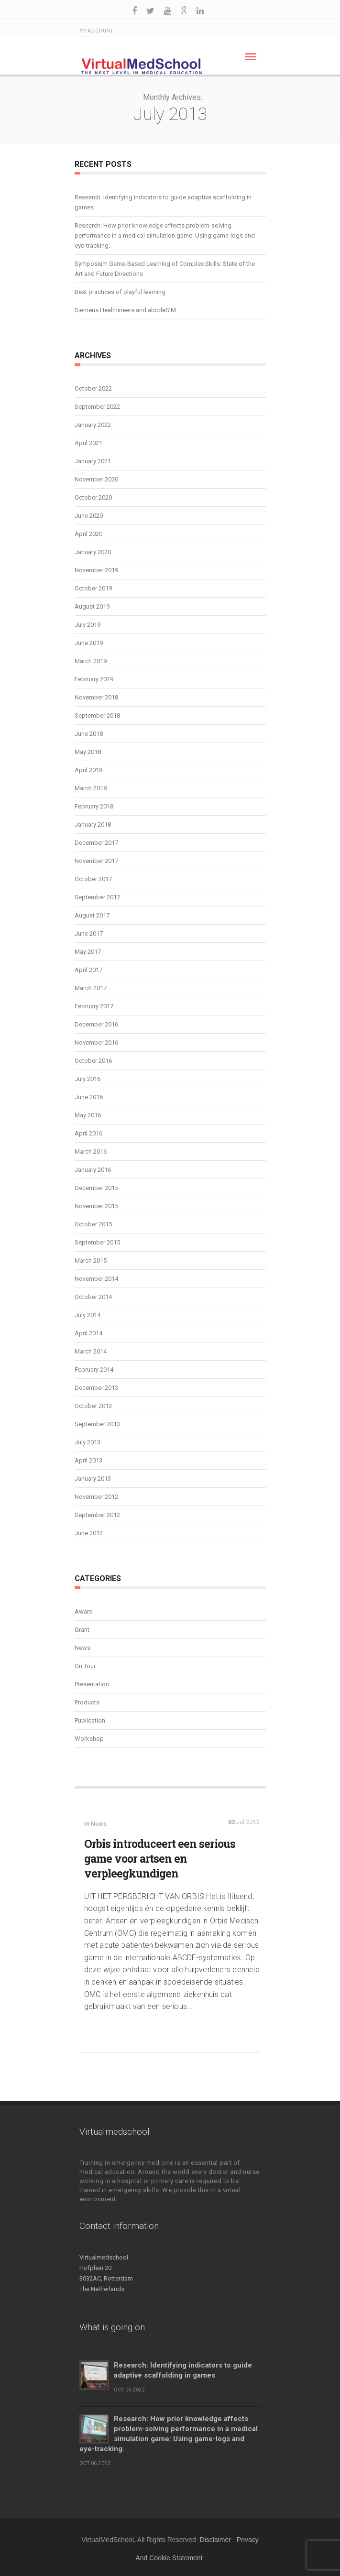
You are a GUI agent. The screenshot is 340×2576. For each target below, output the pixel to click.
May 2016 (88, 1115)
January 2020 (93, 552)
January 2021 (93, 461)
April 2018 (88, 770)
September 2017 (97, 897)
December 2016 (96, 1024)
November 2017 (96, 860)
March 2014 (91, 1351)
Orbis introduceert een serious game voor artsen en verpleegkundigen (159, 1858)
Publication (90, 1720)
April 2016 (88, 1133)
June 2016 (89, 1097)
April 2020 (88, 533)
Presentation (92, 1684)
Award (84, 1611)
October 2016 (93, 1060)
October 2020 (93, 497)
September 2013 (97, 1424)
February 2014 (94, 1369)
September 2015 (97, 1242)
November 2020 (96, 479)
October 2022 (93, 388)
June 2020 (89, 515)
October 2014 (93, 1296)
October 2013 (93, 1405)
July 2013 (87, 1442)
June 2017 (89, 933)
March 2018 (91, 788)
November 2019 (96, 570)
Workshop (89, 1738)
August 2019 (92, 606)
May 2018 (88, 751)
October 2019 (93, 588)
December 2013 (96, 1387)
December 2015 (96, 1187)
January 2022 (93, 424)
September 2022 (97, 406)
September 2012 (97, 1514)
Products (87, 1702)
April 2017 (88, 969)
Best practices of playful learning (120, 291)
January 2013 (93, 1478)
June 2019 (89, 642)
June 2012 (89, 1533)
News (82, 1647)
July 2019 (87, 624)
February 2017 (94, 1006)
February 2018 (94, 806)
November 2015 (96, 1206)
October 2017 (93, 879)
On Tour (85, 1666)
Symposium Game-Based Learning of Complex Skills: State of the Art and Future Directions (165, 268)
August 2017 (92, 915)
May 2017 (88, 951)
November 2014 (96, 1278)
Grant (82, 1629)
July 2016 (87, 1078)
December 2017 (96, 842)
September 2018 (97, 715)
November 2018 (96, 697)
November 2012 (96, 1496)
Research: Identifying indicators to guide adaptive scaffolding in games (163, 202)
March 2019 (91, 661)
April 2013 (88, 1460)
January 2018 (93, 824)
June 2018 (89, 733)
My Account (96, 30)
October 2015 (93, 1224)
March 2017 (91, 988)
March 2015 (91, 1260)
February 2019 (94, 679)
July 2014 (87, 1315)
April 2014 (88, 1333)
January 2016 (93, 1169)
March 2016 (91, 1151)
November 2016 (96, 1042)
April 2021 (88, 443)
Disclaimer (215, 2539)
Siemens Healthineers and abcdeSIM (125, 310)
